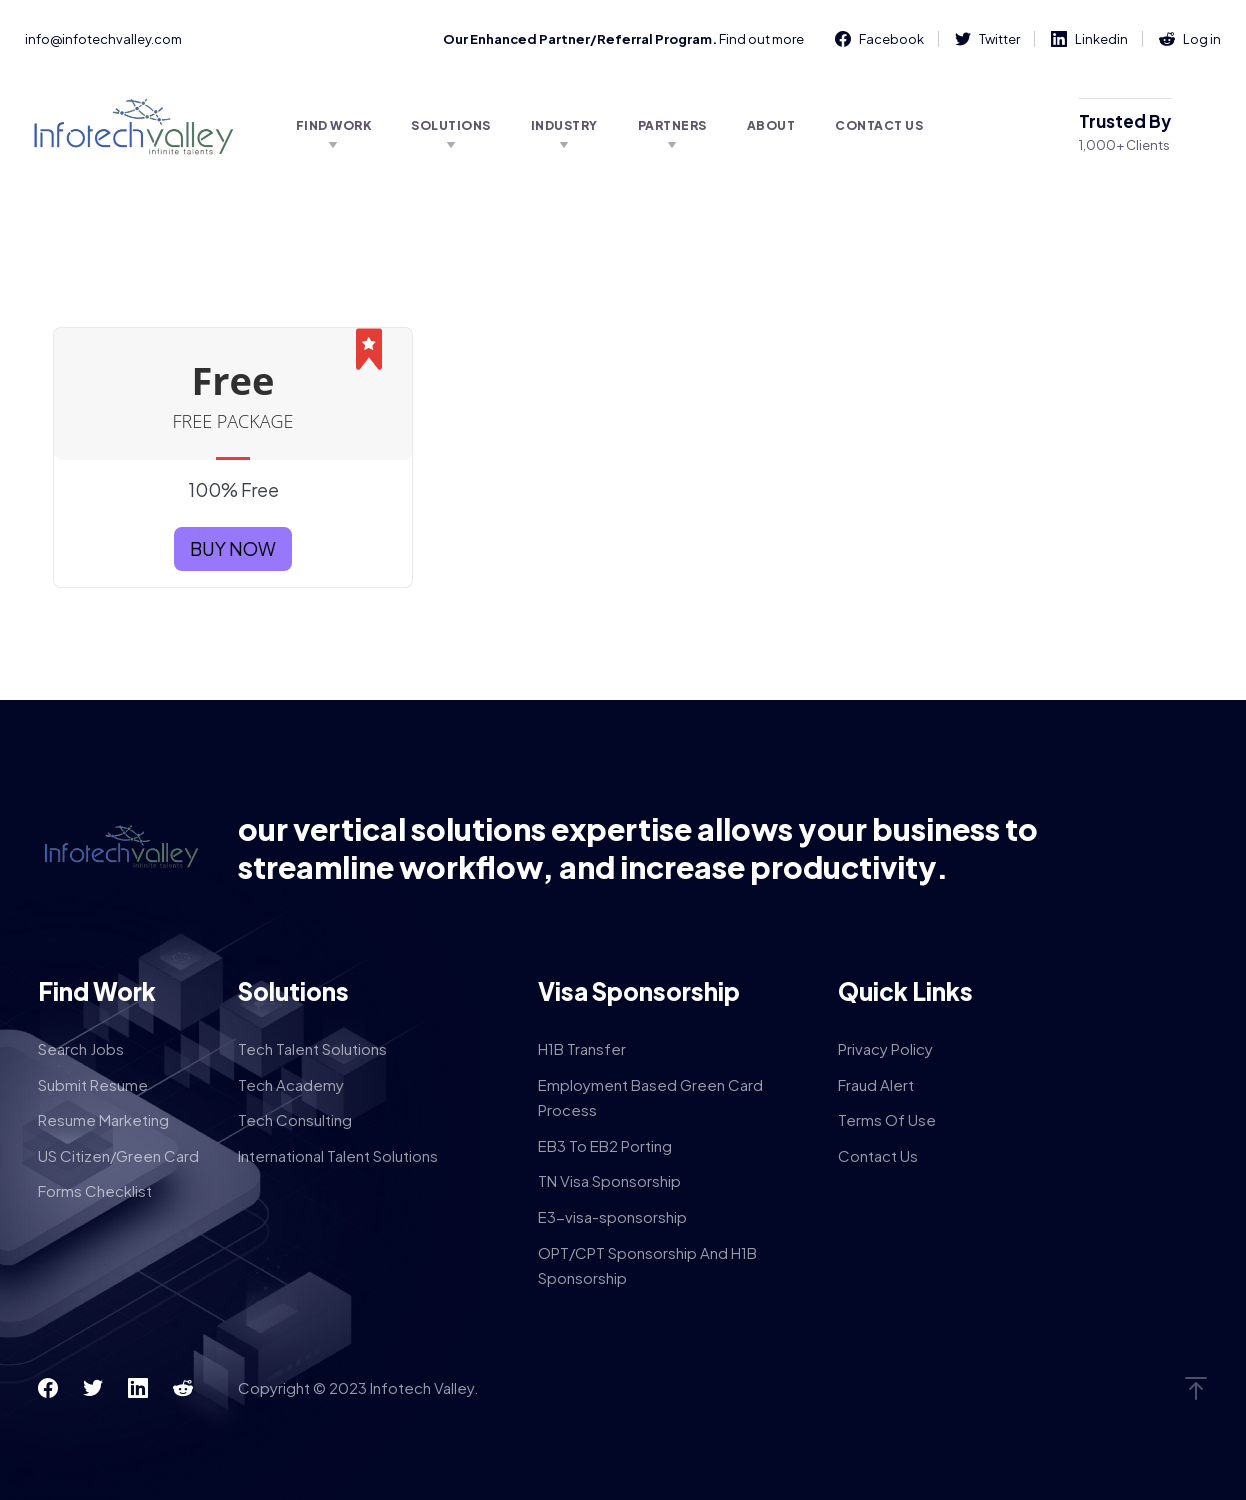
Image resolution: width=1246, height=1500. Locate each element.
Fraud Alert (876, 1084)
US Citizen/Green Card (118, 1155)
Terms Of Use (887, 1119)
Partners (672, 125)
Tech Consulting (295, 1119)
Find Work (334, 125)
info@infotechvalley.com (103, 39)
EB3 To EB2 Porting (605, 1145)
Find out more (761, 39)
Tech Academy (291, 1084)
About (771, 125)
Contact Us (879, 125)
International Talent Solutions (338, 1155)
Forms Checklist (95, 1190)
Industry (564, 125)
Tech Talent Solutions (312, 1048)
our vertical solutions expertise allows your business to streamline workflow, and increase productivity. (638, 848)
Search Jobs (81, 1048)
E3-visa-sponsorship (612, 1216)
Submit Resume (93, 1084)
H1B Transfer (582, 1048)
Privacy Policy (885, 1048)
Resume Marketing (103, 1119)
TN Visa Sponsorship (609, 1180)
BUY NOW (233, 548)
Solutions (451, 125)
